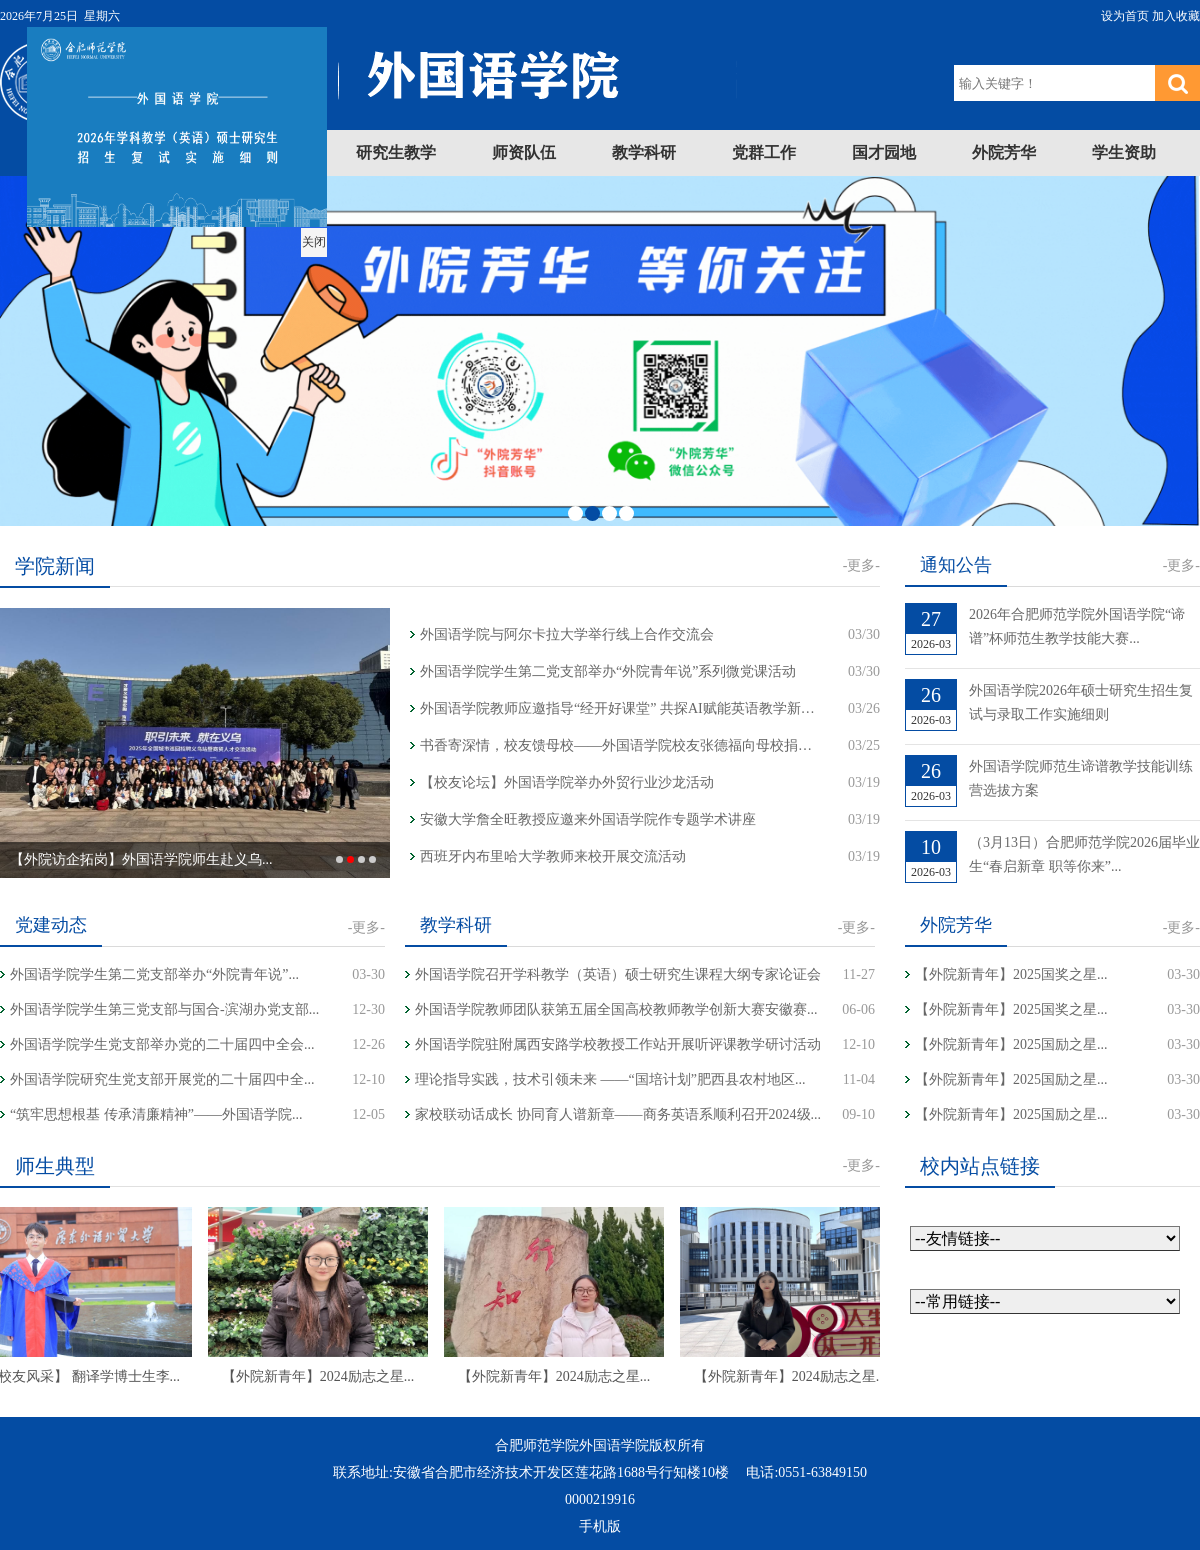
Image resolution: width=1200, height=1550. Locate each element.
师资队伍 (524, 152)
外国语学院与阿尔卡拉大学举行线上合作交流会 (567, 634)
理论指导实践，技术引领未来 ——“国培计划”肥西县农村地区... (610, 1079)
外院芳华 (1004, 152)
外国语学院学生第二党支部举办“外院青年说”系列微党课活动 (608, 671)
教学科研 (644, 152)
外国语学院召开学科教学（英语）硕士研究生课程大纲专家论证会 (618, 974)
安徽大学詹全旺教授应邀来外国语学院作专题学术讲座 (588, 819)
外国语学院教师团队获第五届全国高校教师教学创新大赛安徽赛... (616, 1009)
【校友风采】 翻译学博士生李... (102, 1376)
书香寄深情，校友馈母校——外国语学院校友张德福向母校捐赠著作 (620, 745)
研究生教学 (396, 152)
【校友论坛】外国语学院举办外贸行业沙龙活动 (567, 782)
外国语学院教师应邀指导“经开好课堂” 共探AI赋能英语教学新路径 (620, 708)
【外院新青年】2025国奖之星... (1011, 974)
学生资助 (1124, 152)
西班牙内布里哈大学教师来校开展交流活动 (553, 856)
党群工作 (764, 152)
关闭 (296, 224)
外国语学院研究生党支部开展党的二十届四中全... (162, 1079)
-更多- (861, 565)
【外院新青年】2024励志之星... (338, 1376)
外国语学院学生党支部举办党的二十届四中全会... (162, 1044)
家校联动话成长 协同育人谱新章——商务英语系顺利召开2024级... (618, 1114)
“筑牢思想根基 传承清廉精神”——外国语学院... (156, 1114)
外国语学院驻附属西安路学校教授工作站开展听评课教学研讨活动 (618, 1044)
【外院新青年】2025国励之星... (1011, 1044)
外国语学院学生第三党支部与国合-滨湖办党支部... (164, 1009)
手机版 (600, 1526)
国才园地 (884, 152)
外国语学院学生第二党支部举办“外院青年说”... (154, 974)
